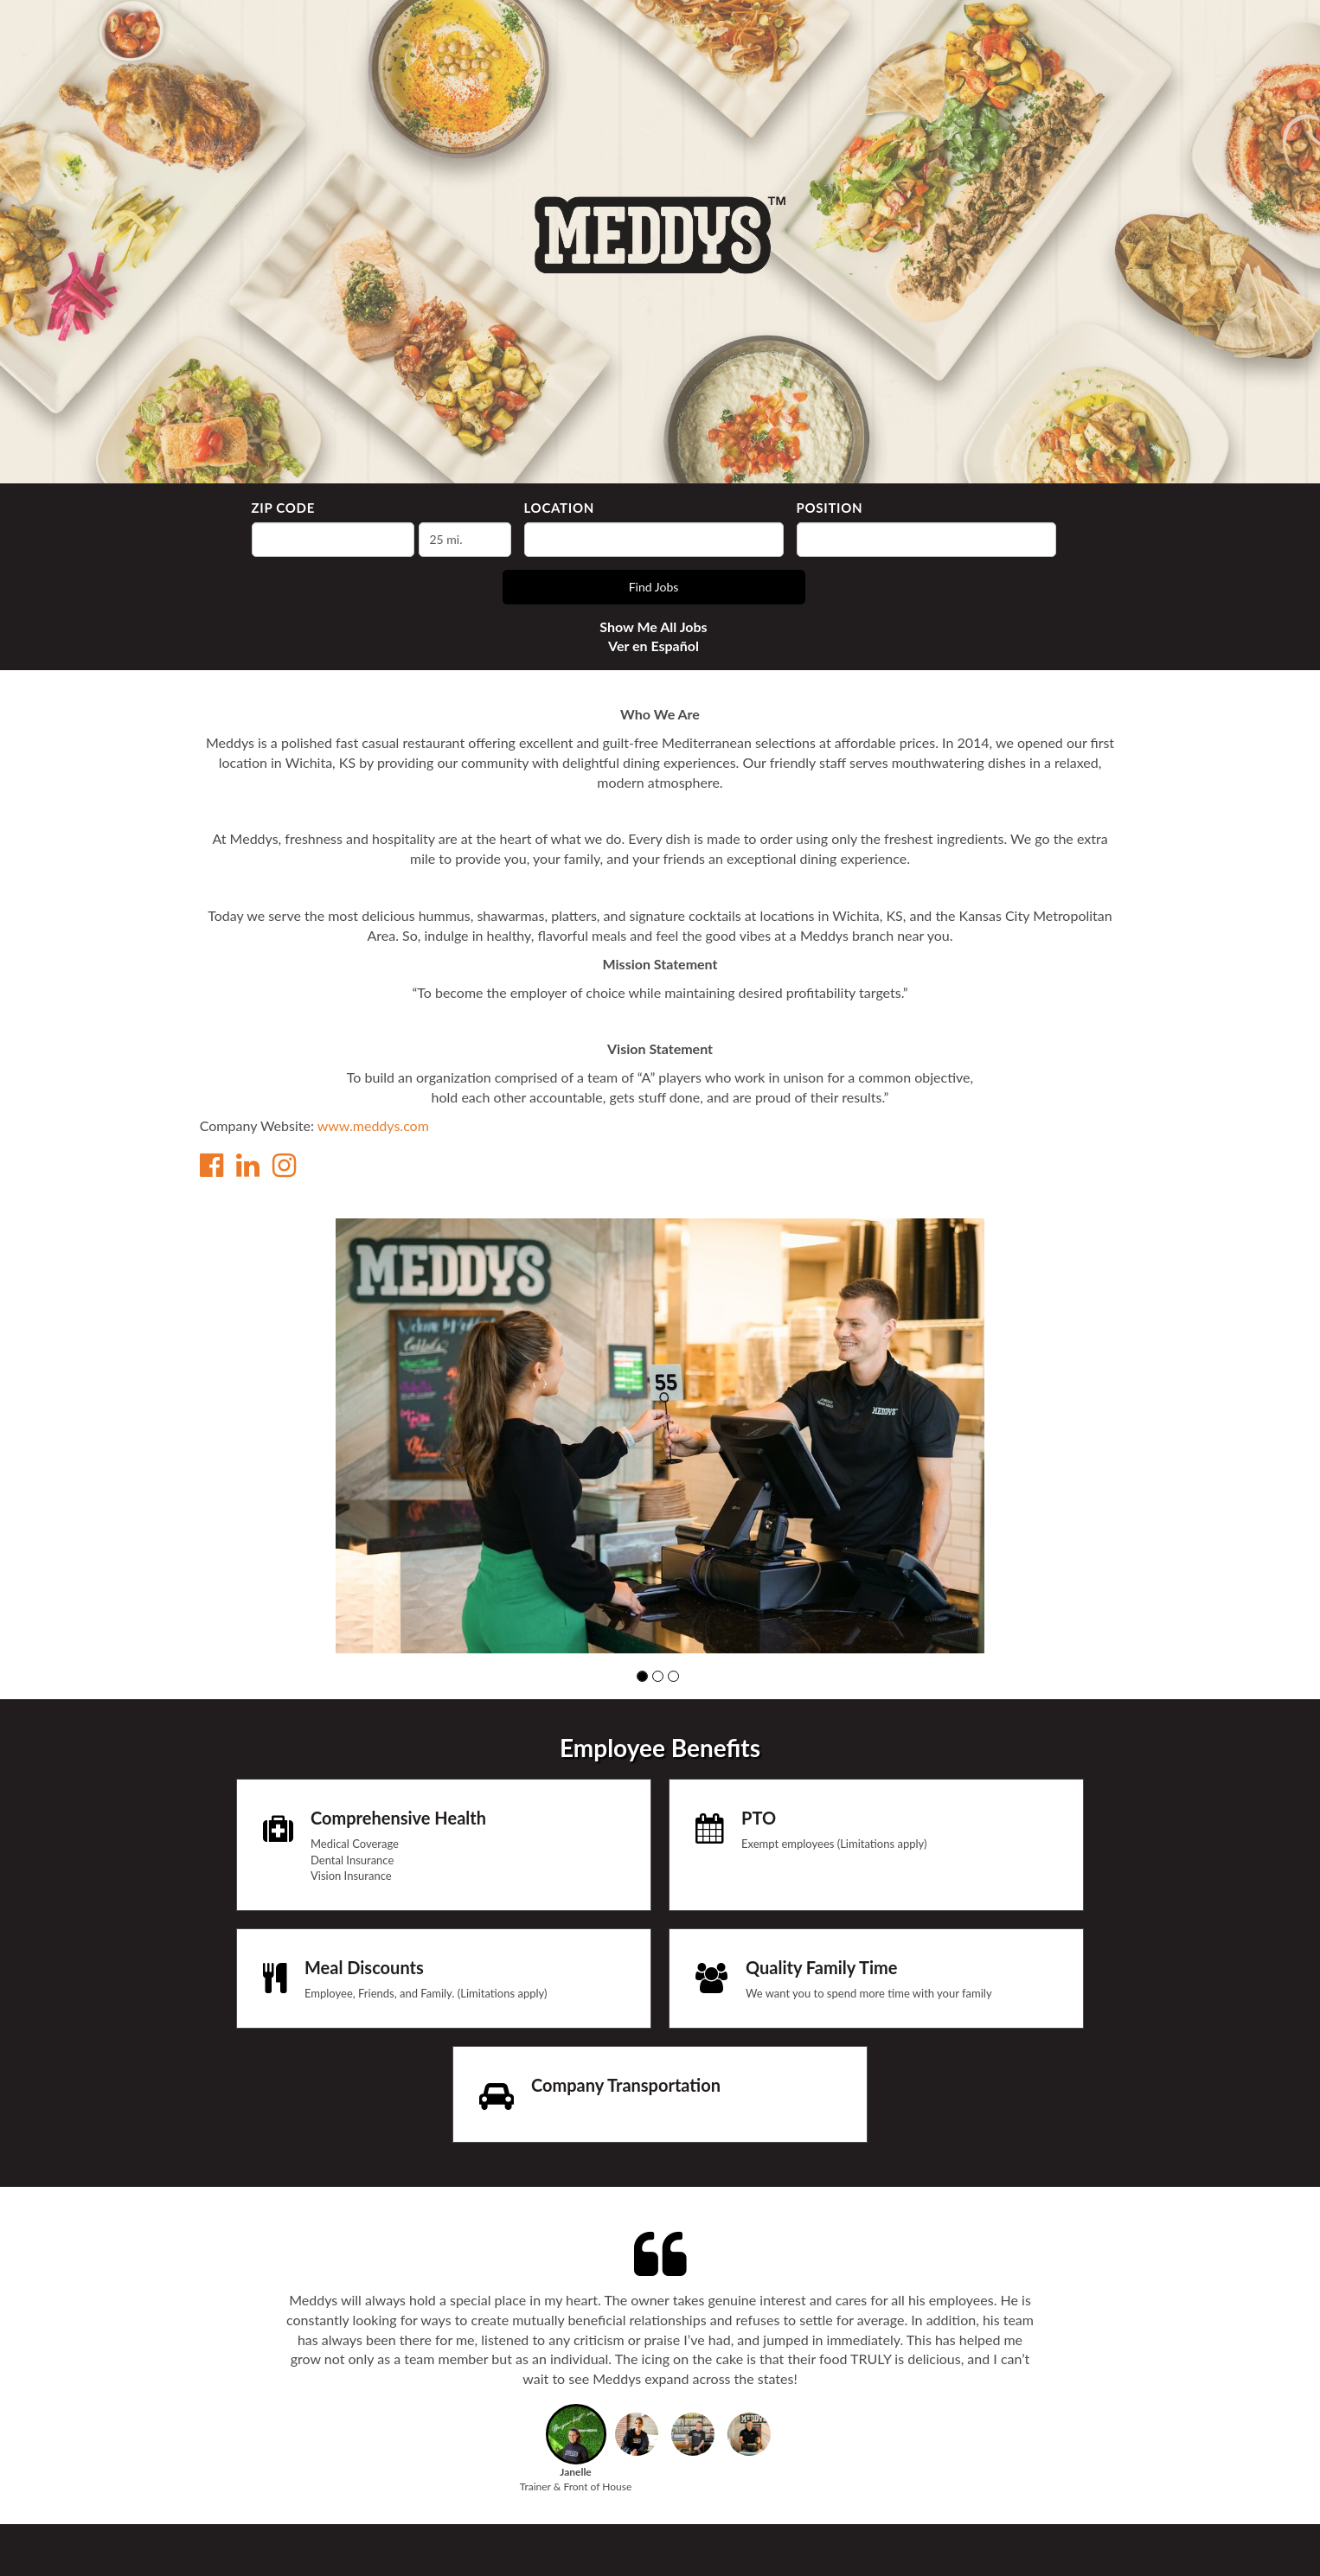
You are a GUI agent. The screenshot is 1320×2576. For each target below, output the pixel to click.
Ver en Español (653, 645)
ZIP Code (283, 507)
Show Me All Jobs (653, 626)
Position (830, 507)
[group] (660, 1435)
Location (559, 507)
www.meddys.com (373, 1125)
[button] (642, 1676)
